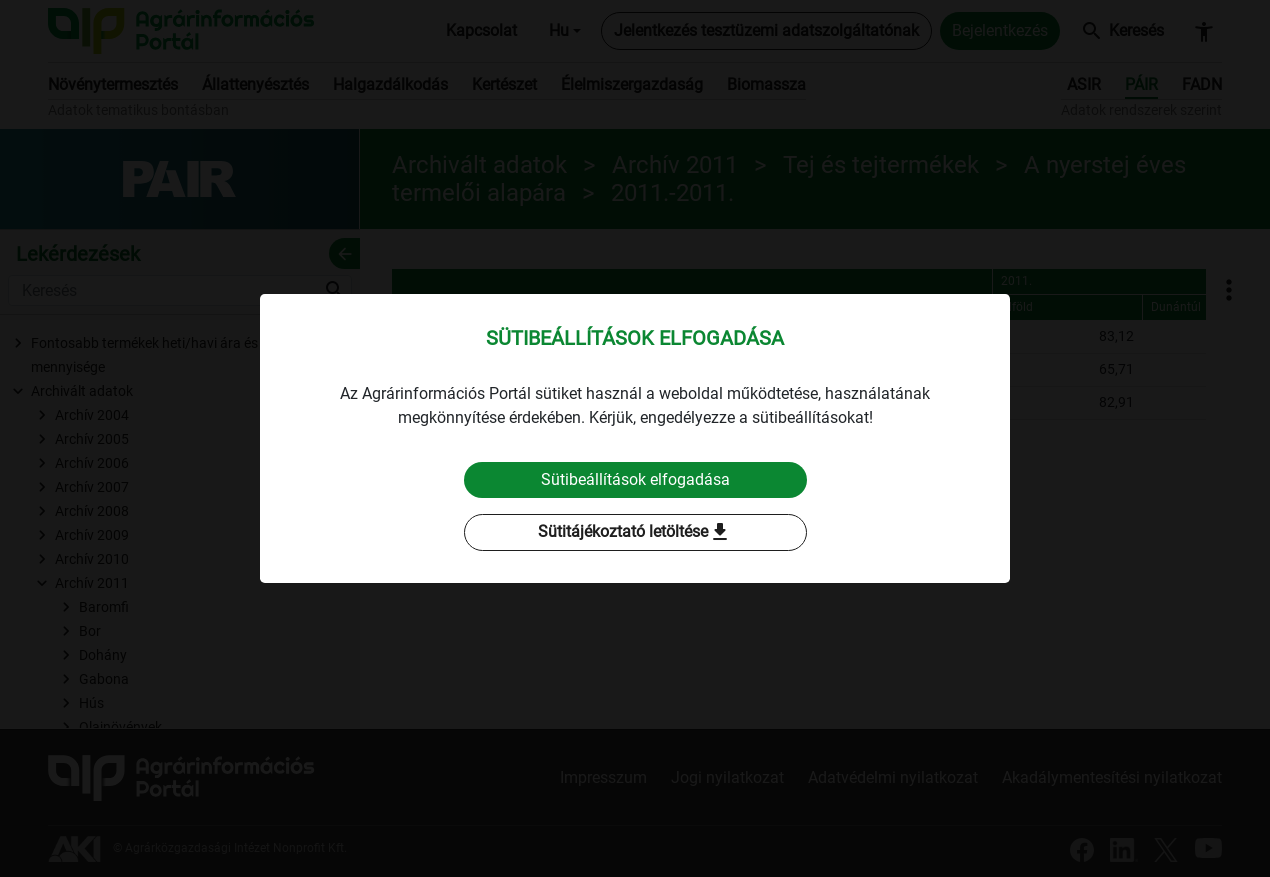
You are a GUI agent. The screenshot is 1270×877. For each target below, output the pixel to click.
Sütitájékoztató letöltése (635, 533)
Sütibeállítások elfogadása (635, 479)
